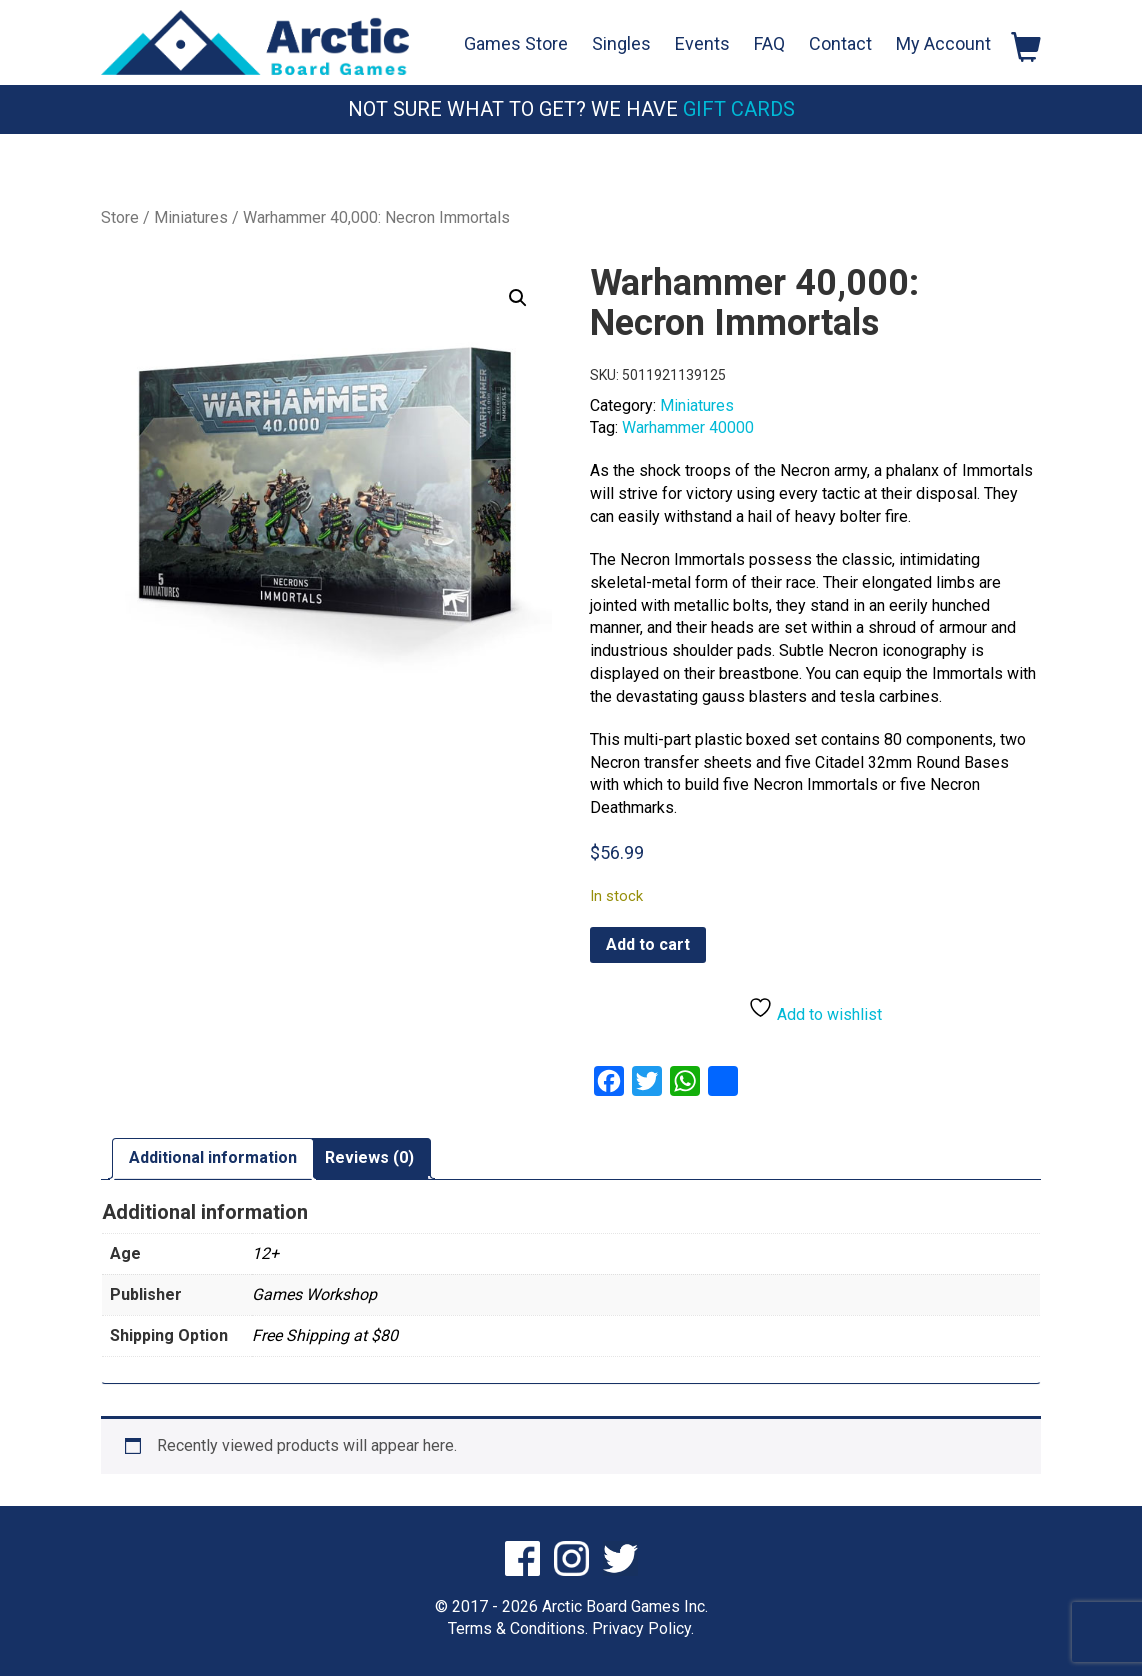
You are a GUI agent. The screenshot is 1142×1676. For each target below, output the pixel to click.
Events (702, 43)
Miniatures (191, 217)
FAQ (769, 43)
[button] (518, 298)
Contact (840, 43)
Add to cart (648, 944)
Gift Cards (739, 109)
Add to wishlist (815, 1009)
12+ (265, 1252)
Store (120, 217)
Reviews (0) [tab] (369, 1157)
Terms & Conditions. (518, 1628)
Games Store (516, 43)
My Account (943, 43)
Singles (621, 43)
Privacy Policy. (643, 1628)
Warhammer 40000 (688, 427)
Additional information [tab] (213, 1157)
